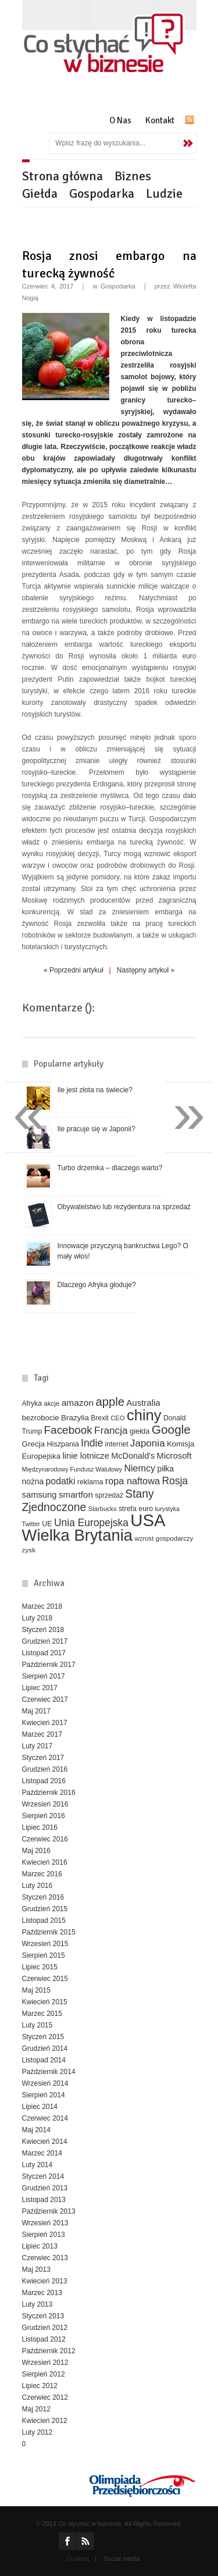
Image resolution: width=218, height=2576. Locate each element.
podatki (61, 1481)
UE (47, 1524)
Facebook (68, 1430)
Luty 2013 (37, 2304)
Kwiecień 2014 (44, 2141)
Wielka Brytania (77, 1535)
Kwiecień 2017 (44, 1723)
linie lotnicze (85, 1455)
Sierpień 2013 (43, 2235)
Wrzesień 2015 (45, 1944)
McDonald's (133, 1455)
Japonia (147, 1443)
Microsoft (174, 1455)
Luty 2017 (37, 1746)
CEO (117, 1418)
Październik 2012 (49, 2351)
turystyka (167, 1508)
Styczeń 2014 (43, 2176)
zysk (29, 1550)
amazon (78, 1403)
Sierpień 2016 (43, 1816)
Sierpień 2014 (43, 2095)
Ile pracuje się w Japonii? (96, 1129)
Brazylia (75, 1417)
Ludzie (164, 193)
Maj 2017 (36, 1711)
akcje (51, 1403)
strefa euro (136, 1509)
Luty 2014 (37, 2165)
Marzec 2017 (42, 1734)
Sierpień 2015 (43, 1955)
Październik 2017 (49, 1665)
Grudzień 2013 (45, 2188)
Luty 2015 (37, 2025)
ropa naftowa (132, 1481)
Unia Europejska (91, 1523)
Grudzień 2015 (45, 1909)
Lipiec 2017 (40, 1688)
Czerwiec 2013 (45, 2258)
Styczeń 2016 (43, 1897)
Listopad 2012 (44, 2339)
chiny (144, 1415)
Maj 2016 (36, 1851)
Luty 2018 (37, 1618)
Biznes (133, 176)
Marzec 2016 (42, 1874)
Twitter (31, 1523)
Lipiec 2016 (40, 1827)
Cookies (78, 2558)
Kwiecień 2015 (44, 2002)
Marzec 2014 (42, 2153)
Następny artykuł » (145, 970)
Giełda (40, 193)
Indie (92, 1443)
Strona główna (62, 176)
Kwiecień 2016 (44, 1862)
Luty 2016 (37, 1886)
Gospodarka (101, 193)
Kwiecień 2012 (44, 2421)
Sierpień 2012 (43, 2374)
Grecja (33, 1444)
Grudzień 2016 (45, 1769)
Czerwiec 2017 (45, 1699)
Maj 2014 (36, 2130)
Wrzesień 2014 (45, 2083)
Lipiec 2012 (40, 2386)
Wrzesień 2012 (45, 2362)
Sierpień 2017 (43, 1676)
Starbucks (102, 1508)
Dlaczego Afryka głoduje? (97, 1285)
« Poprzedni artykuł (73, 970)
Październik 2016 (49, 1792)
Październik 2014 (49, 2072)
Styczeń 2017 (43, 1758)
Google (171, 1429)
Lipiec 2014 (40, 2107)
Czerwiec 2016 (45, 1839)
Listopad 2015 (44, 1920)
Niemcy (139, 1468)
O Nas (120, 120)
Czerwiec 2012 (45, 2397)
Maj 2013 (36, 2269)
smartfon (76, 1494)
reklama (90, 1482)
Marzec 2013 (42, 2293)
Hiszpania (63, 1444)
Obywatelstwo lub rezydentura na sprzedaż (124, 1207)
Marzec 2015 (42, 2014)
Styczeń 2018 (43, 1630)
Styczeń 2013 (43, 2316)
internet (116, 1444)
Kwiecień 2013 (44, 2281)
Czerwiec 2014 (45, 2118)
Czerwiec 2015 (45, 1979)
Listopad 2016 (44, 1781)
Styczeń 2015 (43, 2037)
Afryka (32, 1403)
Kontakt (159, 120)
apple (109, 1401)
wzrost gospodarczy (163, 1538)
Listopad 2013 (44, 2200)
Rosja (175, 1481)
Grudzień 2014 (45, 2048)
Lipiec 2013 (40, 2246)
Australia (143, 1403)
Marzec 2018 (42, 1606)
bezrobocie (40, 1417)
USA (147, 1520)
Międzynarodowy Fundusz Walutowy (72, 1469)
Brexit (100, 1418)
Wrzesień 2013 (45, 2223)
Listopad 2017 (44, 1653)
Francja (111, 1430)
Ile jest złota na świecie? (95, 1090)
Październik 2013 (49, 2211)
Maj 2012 (36, 2409)
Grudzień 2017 (45, 1641)
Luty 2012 (37, 2432)
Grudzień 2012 (45, 2328)
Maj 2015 (36, 1990)
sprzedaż (109, 1495)
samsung (39, 1494)
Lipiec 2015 (40, 1967)
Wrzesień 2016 (45, 1804)
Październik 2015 (49, 1932)
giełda (139, 1431)
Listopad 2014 (44, 2060)
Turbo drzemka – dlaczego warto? (110, 1168)
